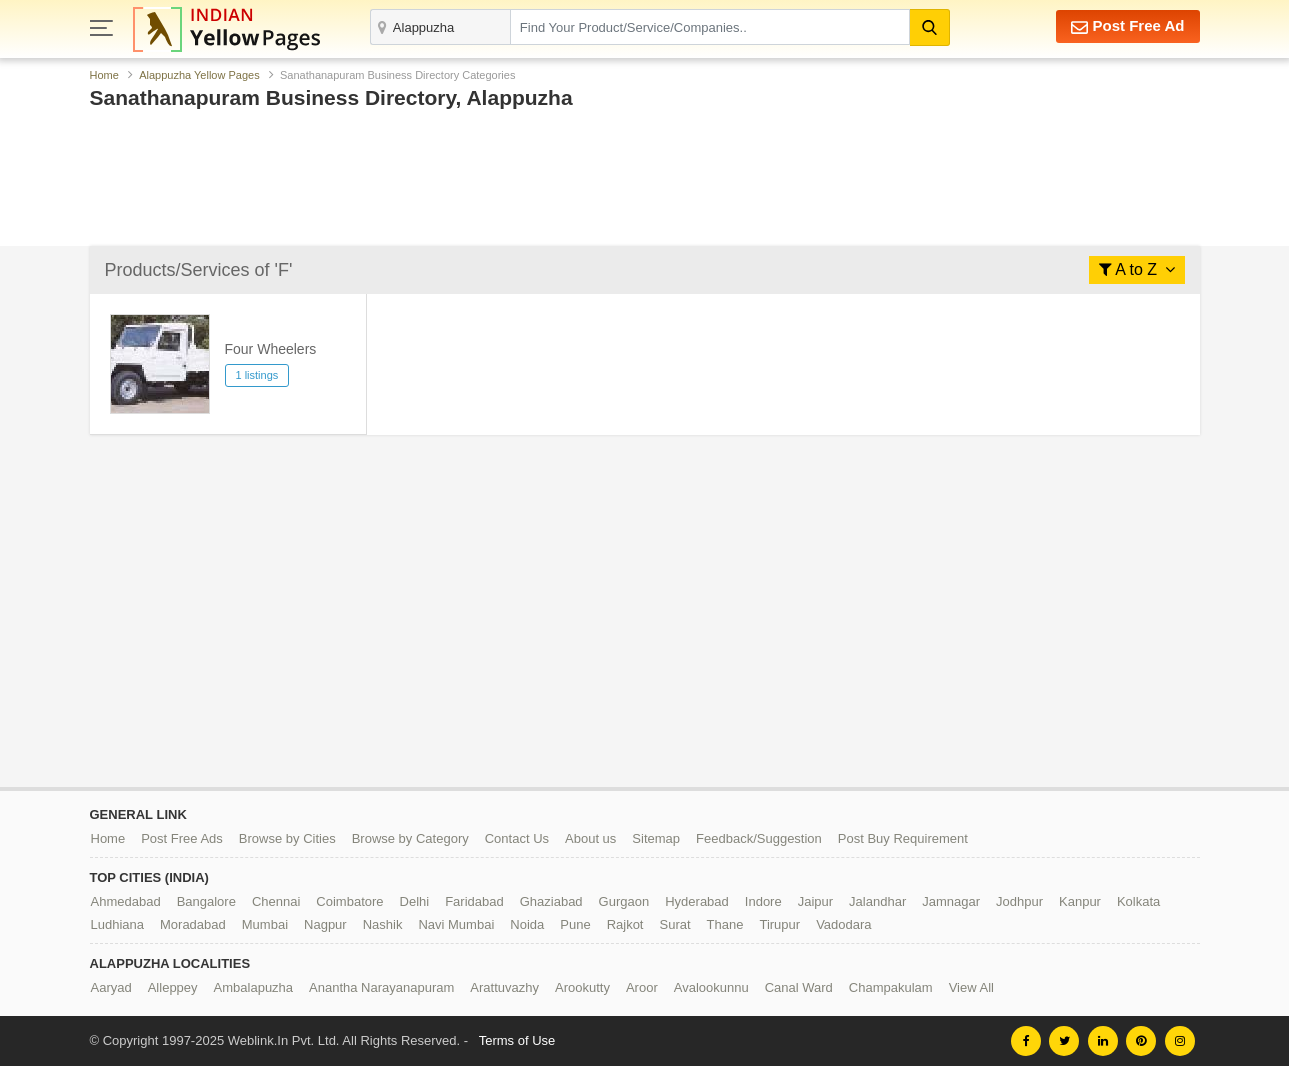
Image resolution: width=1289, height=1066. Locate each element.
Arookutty (582, 987)
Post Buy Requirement (903, 838)
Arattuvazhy (504, 987)
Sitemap (656, 838)
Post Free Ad (1127, 26)
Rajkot (625, 924)
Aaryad (111, 987)
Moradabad (193, 924)
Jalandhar (877, 901)
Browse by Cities (287, 838)
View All (971, 987)
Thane (725, 924)
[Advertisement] (645, 183)
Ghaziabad (551, 901)
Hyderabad (697, 901)
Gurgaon (624, 901)
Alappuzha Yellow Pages (199, 75)
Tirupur (779, 924)
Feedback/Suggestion (759, 838)
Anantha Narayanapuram (381, 987)
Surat (674, 924)
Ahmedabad (126, 901)
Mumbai (265, 924)
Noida (527, 924)
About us (590, 838)
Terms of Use (517, 1040)
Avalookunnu (711, 987)
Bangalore (206, 901)
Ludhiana (118, 924)
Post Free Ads (182, 838)
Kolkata (1138, 901)
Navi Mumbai (456, 924)
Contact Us (517, 838)
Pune (575, 924)
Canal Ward (799, 987)
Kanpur (1080, 901)
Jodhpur (1019, 901)
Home (104, 75)
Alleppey (173, 987)
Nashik (383, 924)
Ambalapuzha (254, 987)
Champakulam (891, 987)
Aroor (642, 987)
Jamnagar (951, 901)
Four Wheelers (271, 349)
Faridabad (474, 901)
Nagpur (325, 924)
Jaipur (815, 901)
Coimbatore (349, 901)
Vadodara (843, 924)
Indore (763, 901)
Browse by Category (410, 838)
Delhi (415, 901)
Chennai (276, 901)
